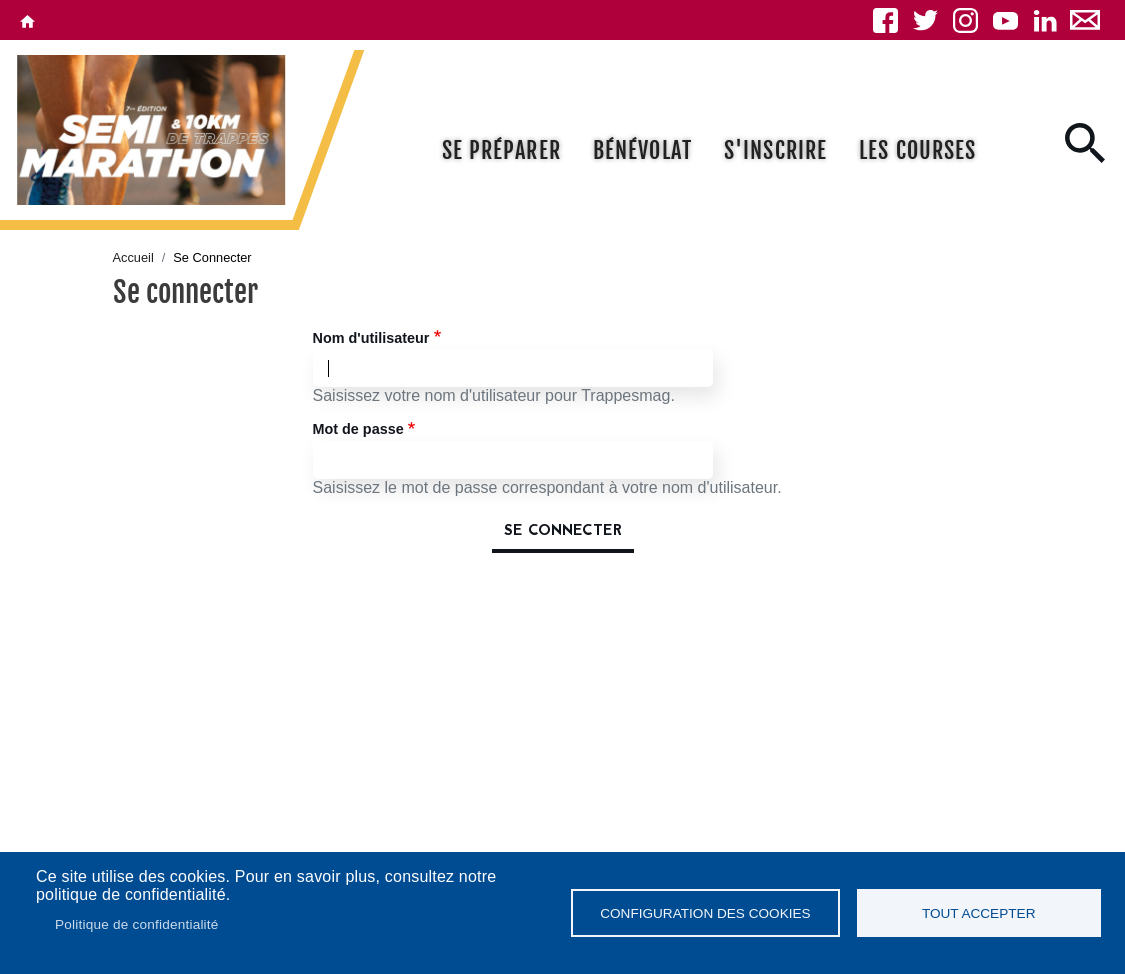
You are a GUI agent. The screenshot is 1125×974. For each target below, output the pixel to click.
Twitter (925, 20)
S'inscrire (775, 150)
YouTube (1005, 20)
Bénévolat (642, 150)
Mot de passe (358, 429)
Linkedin (1045, 20)
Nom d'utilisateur (371, 338)
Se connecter (563, 531)
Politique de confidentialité (137, 924)
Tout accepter (979, 913)
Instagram (965, 20)
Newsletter (1085, 20)
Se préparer (501, 150)
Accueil (133, 257)
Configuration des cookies (705, 913)
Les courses (917, 150)
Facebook (885, 20)
